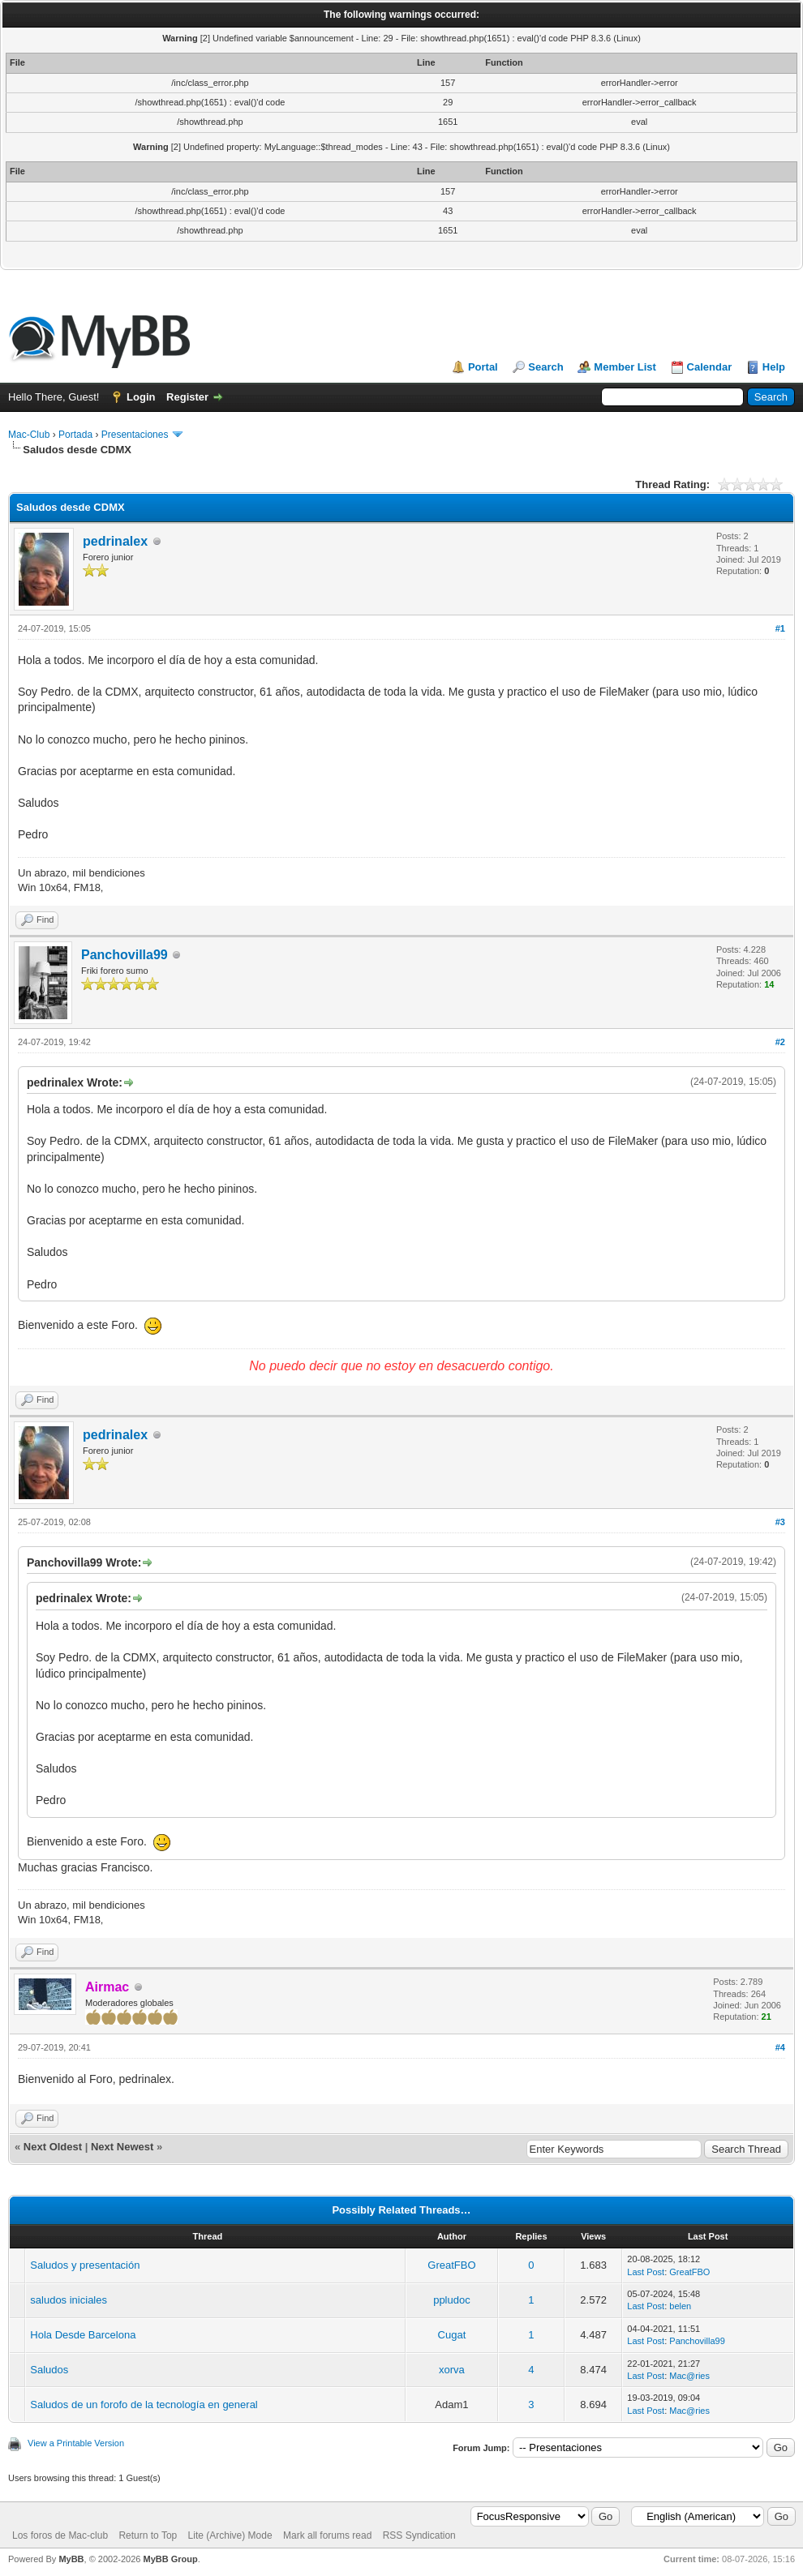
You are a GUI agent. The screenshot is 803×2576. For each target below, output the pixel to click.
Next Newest (122, 2147)
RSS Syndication (419, 2535)
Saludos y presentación (85, 2265)
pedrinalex (115, 541)
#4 (780, 2047)
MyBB (71, 2559)
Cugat (452, 2335)
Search (545, 367)
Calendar (709, 367)
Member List (625, 367)
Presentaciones (135, 434)
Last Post (645, 2272)
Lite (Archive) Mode (230, 2535)
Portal (483, 367)
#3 (780, 1522)
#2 (780, 1042)
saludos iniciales (68, 2300)
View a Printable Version (76, 2443)
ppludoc (451, 2300)
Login (141, 397)
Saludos (49, 2370)
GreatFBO (451, 2265)
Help (773, 367)
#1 (780, 628)
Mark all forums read (327, 2535)
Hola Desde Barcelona (82, 2335)
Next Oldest (53, 2147)
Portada (75, 434)
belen (680, 2306)
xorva (452, 2370)
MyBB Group (170, 2559)
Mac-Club (28, 434)
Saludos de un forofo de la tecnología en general (143, 2404)
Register (187, 397)
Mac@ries (689, 2376)
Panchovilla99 (124, 955)
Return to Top (147, 2535)
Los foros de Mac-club (60, 2535)
